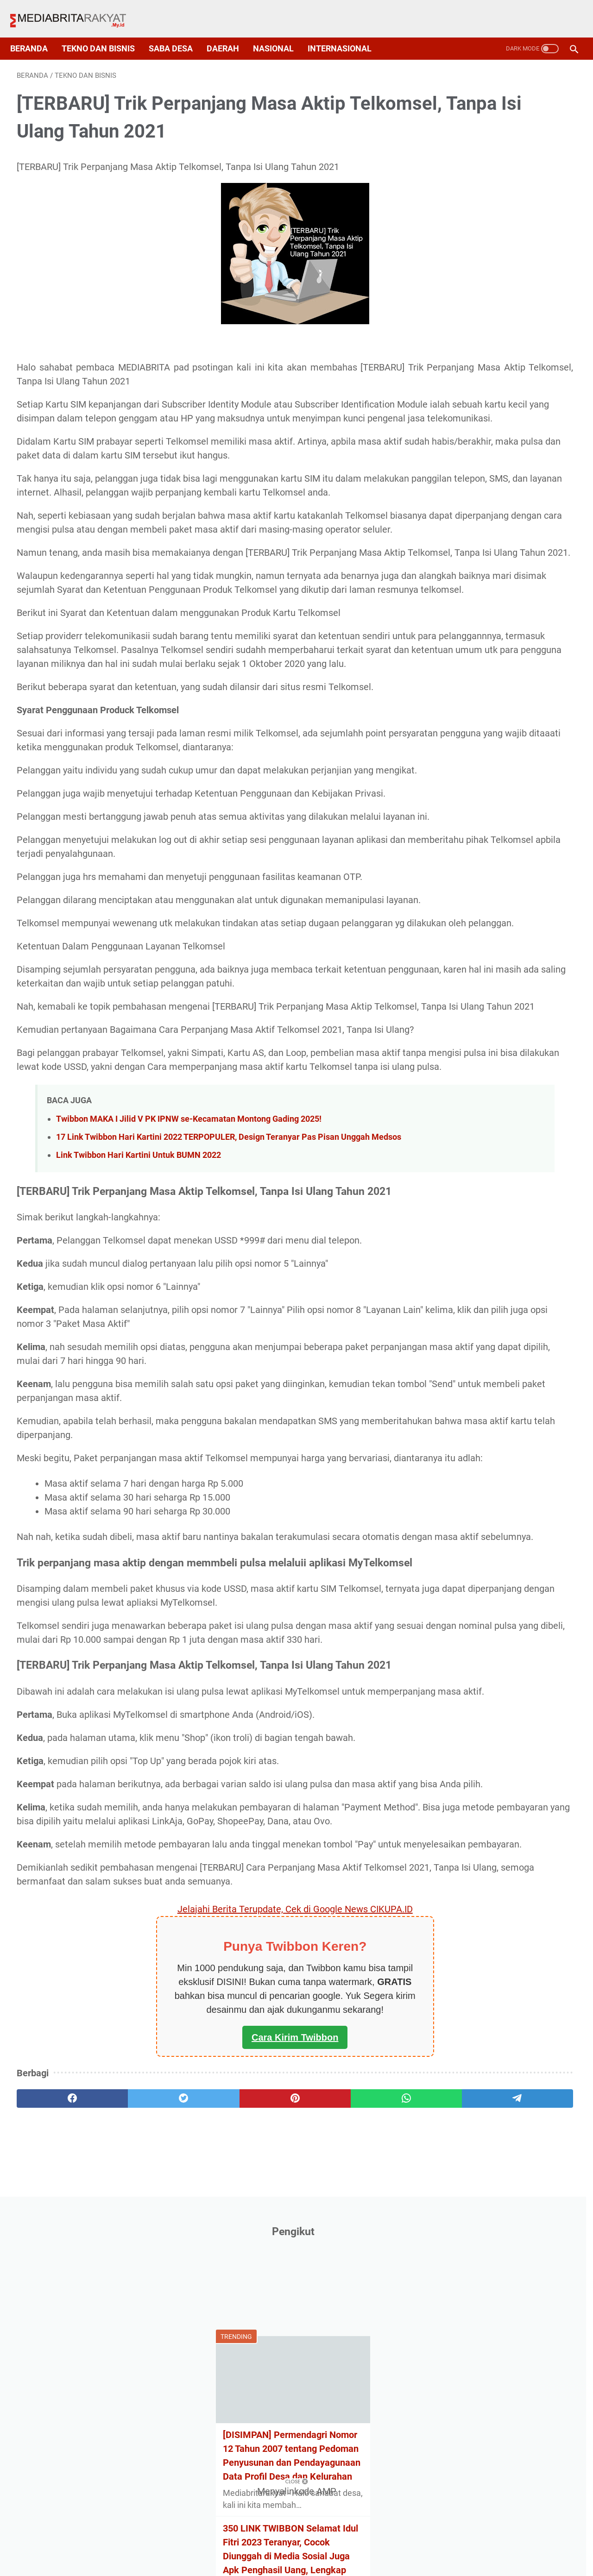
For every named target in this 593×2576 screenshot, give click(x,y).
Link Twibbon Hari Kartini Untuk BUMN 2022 (138, 1380)
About (200, 2551)
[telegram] (354, 2451)
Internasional (346, 33)
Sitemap (299, 2551)
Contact (389, 2551)
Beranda (35, 33)
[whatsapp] (279, 2451)
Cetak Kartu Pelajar (473, 647)
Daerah (229, 33)
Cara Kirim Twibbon (204, 2390)
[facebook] (54, 2451)
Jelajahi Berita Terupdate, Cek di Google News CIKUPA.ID (204, 2262)
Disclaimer (344, 2551)
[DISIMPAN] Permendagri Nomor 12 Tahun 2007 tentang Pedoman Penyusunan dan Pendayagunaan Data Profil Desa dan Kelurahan (501, 314)
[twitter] (129, 2451)
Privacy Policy (247, 2551)
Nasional (279, 33)
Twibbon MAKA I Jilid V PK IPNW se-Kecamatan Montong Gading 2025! (189, 1332)
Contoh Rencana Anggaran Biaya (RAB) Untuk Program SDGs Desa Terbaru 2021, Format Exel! (500, 515)
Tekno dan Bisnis (104, 33)
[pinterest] (204, 2451)
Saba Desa (177, 33)
